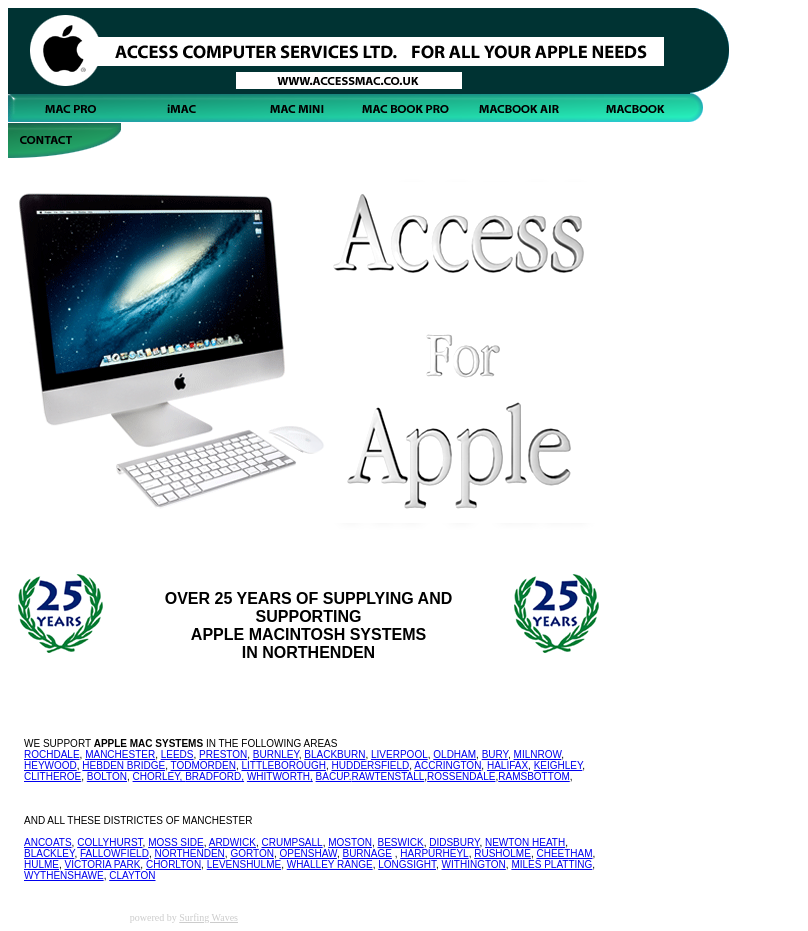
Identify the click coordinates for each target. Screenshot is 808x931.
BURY (495, 754)
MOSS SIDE (176, 842)
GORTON (252, 853)
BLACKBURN (334, 754)
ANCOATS (48, 842)
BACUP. (334, 776)
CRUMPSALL (292, 842)
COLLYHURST (109, 842)
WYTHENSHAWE (64, 875)
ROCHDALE (52, 754)
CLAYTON (132, 875)
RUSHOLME (502, 853)
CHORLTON (173, 864)
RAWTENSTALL (388, 776)
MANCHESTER (120, 754)
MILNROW (538, 754)
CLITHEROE (52, 776)
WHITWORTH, (280, 776)
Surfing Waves (208, 917)
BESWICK (401, 842)
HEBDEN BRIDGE (123, 765)
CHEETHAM (564, 853)
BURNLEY (276, 754)
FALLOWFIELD (114, 853)
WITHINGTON (474, 864)
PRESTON (223, 754)
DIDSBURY (454, 842)
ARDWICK (232, 842)
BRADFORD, (214, 776)
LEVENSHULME (244, 864)
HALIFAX (507, 765)
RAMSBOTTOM (533, 776)
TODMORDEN (203, 765)
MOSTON (350, 842)
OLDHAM (454, 754)
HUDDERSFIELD (371, 765)
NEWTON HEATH (525, 842)
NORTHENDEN (189, 853)
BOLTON (107, 776)
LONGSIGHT (407, 864)
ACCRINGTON (447, 765)
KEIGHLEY (558, 765)
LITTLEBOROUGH (283, 765)
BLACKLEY (49, 853)
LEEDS (177, 754)
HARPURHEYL (434, 853)
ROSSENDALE (461, 776)
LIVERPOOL (399, 754)
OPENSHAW (307, 853)
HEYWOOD (50, 765)
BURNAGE (366, 853)
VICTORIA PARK (103, 864)
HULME (41, 864)
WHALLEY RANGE (330, 864)
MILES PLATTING (551, 864)
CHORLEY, (159, 776)
